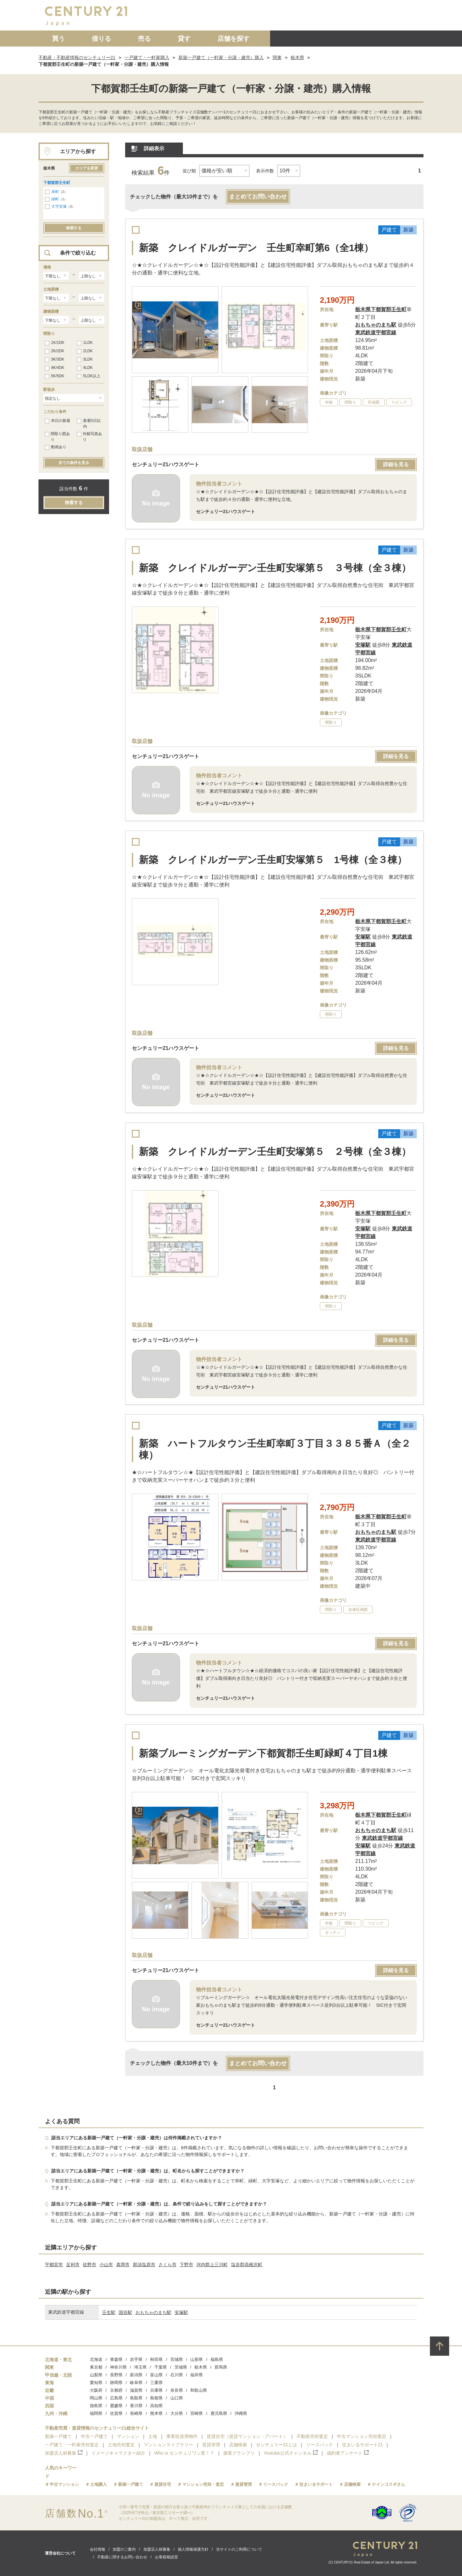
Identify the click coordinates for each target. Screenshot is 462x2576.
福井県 (196, 2374)
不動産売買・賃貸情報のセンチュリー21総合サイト (97, 2428)
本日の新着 (57, 421)
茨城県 (181, 2367)
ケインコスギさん (388, 2484)
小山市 (106, 2264)
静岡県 (116, 2382)
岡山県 (96, 2398)
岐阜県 (136, 2382)
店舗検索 (238, 2444)
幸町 (55, 191)
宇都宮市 (54, 2264)
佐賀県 (116, 2413)
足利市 (73, 2264)
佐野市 (89, 2264)
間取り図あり (57, 437)
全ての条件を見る (73, 462)
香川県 (136, 2405)
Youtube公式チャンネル (291, 2453)
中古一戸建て (94, 2436)
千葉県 (160, 2367)
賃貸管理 (211, 2444)
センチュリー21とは (276, 2444)
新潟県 (136, 2374)
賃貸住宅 (162, 2484)
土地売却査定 (121, 2444)
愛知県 (96, 2382)
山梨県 (96, 2374)
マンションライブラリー (168, 2444)
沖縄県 (241, 2413)
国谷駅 (125, 2312)
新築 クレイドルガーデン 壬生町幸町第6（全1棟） (256, 247)
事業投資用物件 (182, 2436)
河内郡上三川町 (212, 2264)
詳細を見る (396, 464)
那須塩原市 (144, 2264)
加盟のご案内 (124, 2549)
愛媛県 (116, 2405)
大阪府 (96, 2390)
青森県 (116, 2359)
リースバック (319, 2444)
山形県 (196, 2359)
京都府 (116, 2390)
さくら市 (167, 2264)
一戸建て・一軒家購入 (146, 57)
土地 (152, 2436)
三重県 (156, 2382)
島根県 (156, 2398)
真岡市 (123, 2264)
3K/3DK (54, 359)
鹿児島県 (218, 2413)
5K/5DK (54, 376)
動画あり (55, 447)
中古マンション (64, 2484)
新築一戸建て (58, 2436)
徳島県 (96, 2405)
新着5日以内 (89, 423)
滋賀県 (136, 2390)
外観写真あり (89, 437)
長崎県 (136, 2413)
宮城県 (176, 2359)
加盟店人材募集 (63, 2453)
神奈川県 (118, 2367)
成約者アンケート (348, 2453)
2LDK (85, 351)
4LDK (85, 368)
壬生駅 (109, 2312)
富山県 (156, 2374)
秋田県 (156, 2359)
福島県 (216, 2359)
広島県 (116, 2398)
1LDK (85, 342)
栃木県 (297, 57)
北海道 (96, 2359)
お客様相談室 (166, 2557)
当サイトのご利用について (239, 2549)
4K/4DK (54, 368)
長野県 (116, 2374)
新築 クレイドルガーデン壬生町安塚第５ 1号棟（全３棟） (273, 859)
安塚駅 (181, 2312)
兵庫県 (156, 2390)
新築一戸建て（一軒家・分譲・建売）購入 (221, 57)
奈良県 (176, 2390)
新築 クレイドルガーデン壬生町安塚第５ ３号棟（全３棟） (275, 568)
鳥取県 (136, 2398)
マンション (128, 2436)
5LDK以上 (88, 376)
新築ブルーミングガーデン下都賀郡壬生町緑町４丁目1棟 (263, 1753)
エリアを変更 (86, 168)
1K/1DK (54, 342)
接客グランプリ (239, 2453)
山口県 (176, 2398)
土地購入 (98, 2484)
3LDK (85, 359)
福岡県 (96, 2413)
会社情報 (97, 2549)
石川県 (176, 2374)
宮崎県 (196, 2413)
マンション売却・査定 (203, 2484)
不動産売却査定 (312, 2436)
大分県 (176, 2413)
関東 (277, 57)
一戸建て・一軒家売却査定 (72, 2444)
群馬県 (221, 2367)
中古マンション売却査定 (361, 2436)
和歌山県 (198, 2390)
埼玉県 (140, 2367)
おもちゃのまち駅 (153, 2312)
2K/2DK (54, 351)
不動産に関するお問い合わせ (122, 2557)
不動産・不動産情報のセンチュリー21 (77, 57)
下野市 (186, 2264)
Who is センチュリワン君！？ (184, 2453)
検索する (73, 228)
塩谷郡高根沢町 (246, 2264)
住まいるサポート (316, 2484)
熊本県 (156, 2413)
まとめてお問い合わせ (258, 196)
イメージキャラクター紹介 (118, 2453)
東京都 (96, 2367)
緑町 (55, 199)
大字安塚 (59, 206)
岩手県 (136, 2359)
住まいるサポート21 (362, 2444)
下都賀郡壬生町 (56, 182)
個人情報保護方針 (193, 2549)
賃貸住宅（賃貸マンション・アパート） (247, 2436)
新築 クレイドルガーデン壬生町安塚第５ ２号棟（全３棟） (275, 1151)
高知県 (156, 2405)
